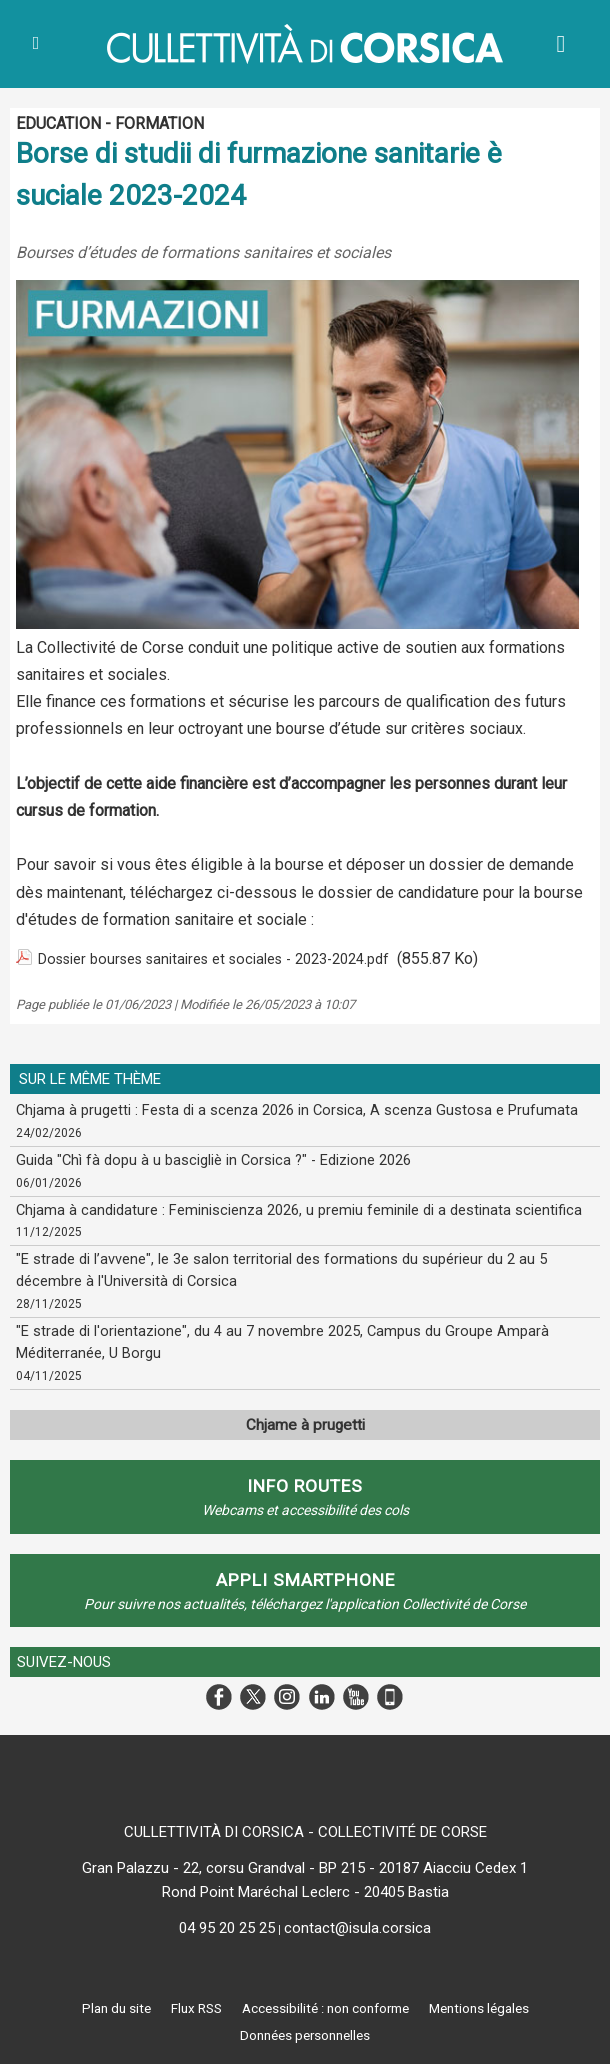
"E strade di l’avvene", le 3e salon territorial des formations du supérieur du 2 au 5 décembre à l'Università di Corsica (303, 1267)
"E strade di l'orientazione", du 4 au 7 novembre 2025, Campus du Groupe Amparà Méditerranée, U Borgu (272, 1337)
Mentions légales (498, 2001)
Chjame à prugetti (305, 1419)
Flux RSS (185, 2001)
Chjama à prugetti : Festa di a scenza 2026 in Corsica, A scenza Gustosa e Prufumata (283, 1110)
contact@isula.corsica (357, 1920)
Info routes (305, 1480)
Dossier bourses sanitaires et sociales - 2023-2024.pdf (234, 958)
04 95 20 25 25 (227, 1920)
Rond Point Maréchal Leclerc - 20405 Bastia (305, 1884)
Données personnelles (305, 2029)
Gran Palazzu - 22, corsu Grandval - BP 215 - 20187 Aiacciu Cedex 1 (305, 1860)
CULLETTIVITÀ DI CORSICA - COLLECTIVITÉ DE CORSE (305, 1824)
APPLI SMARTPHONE (305, 1573)
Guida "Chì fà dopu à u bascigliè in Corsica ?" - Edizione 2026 (203, 1159)
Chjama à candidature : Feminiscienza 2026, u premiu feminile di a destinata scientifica (289, 1208)
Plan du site (94, 2001)
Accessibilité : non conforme (329, 2001)
